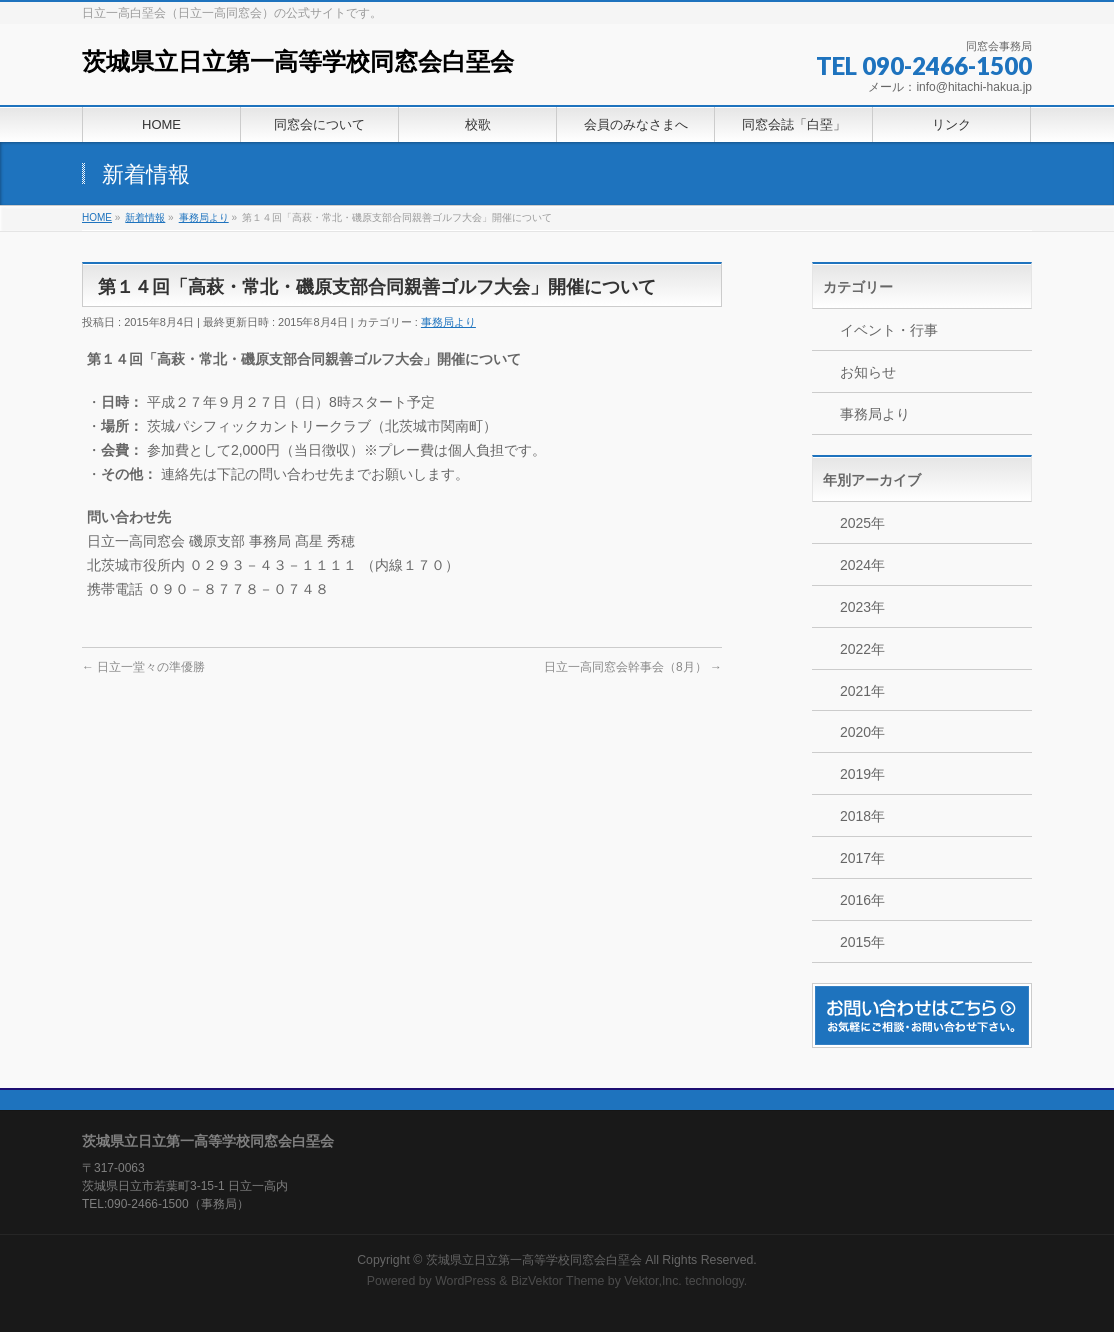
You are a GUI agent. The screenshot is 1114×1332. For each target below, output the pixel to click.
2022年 (862, 649)
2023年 (862, 607)
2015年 (862, 942)
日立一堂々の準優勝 (143, 667)
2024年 (862, 565)
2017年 (862, 858)
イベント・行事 (889, 330)
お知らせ (868, 372)
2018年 (862, 816)
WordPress (465, 1281)
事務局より (448, 322)
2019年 (862, 774)
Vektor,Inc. (653, 1281)
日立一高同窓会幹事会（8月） (633, 667)
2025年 (862, 523)
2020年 (862, 732)
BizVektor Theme (558, 1281)
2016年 (862, 900)
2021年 (862, 691)
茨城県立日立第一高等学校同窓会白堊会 (298, 61)
